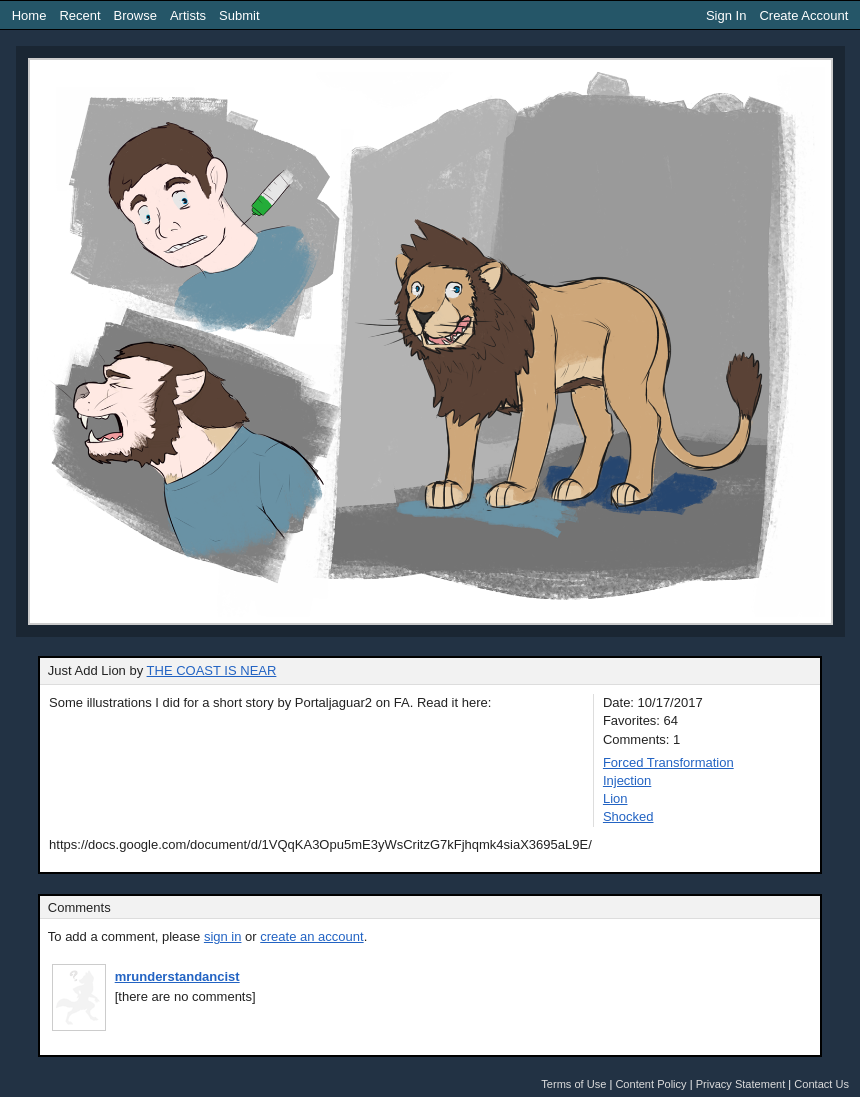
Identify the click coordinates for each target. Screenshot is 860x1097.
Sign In (726, 15)
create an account (311, 936)
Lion (615, 798)
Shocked (628, 816)
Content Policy (650, 1084)
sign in (223, 936)
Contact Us (821, 1084)
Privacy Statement (741, 1084)
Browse (135, 15)
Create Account (803, 15)
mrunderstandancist (177, 976)
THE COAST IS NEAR (212, 670)
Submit (239, 15)
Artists (188, 15)
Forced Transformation (668, 762)
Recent (79, 15)
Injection (627, 780)
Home (29, 15)
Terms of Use (573, 1084)
